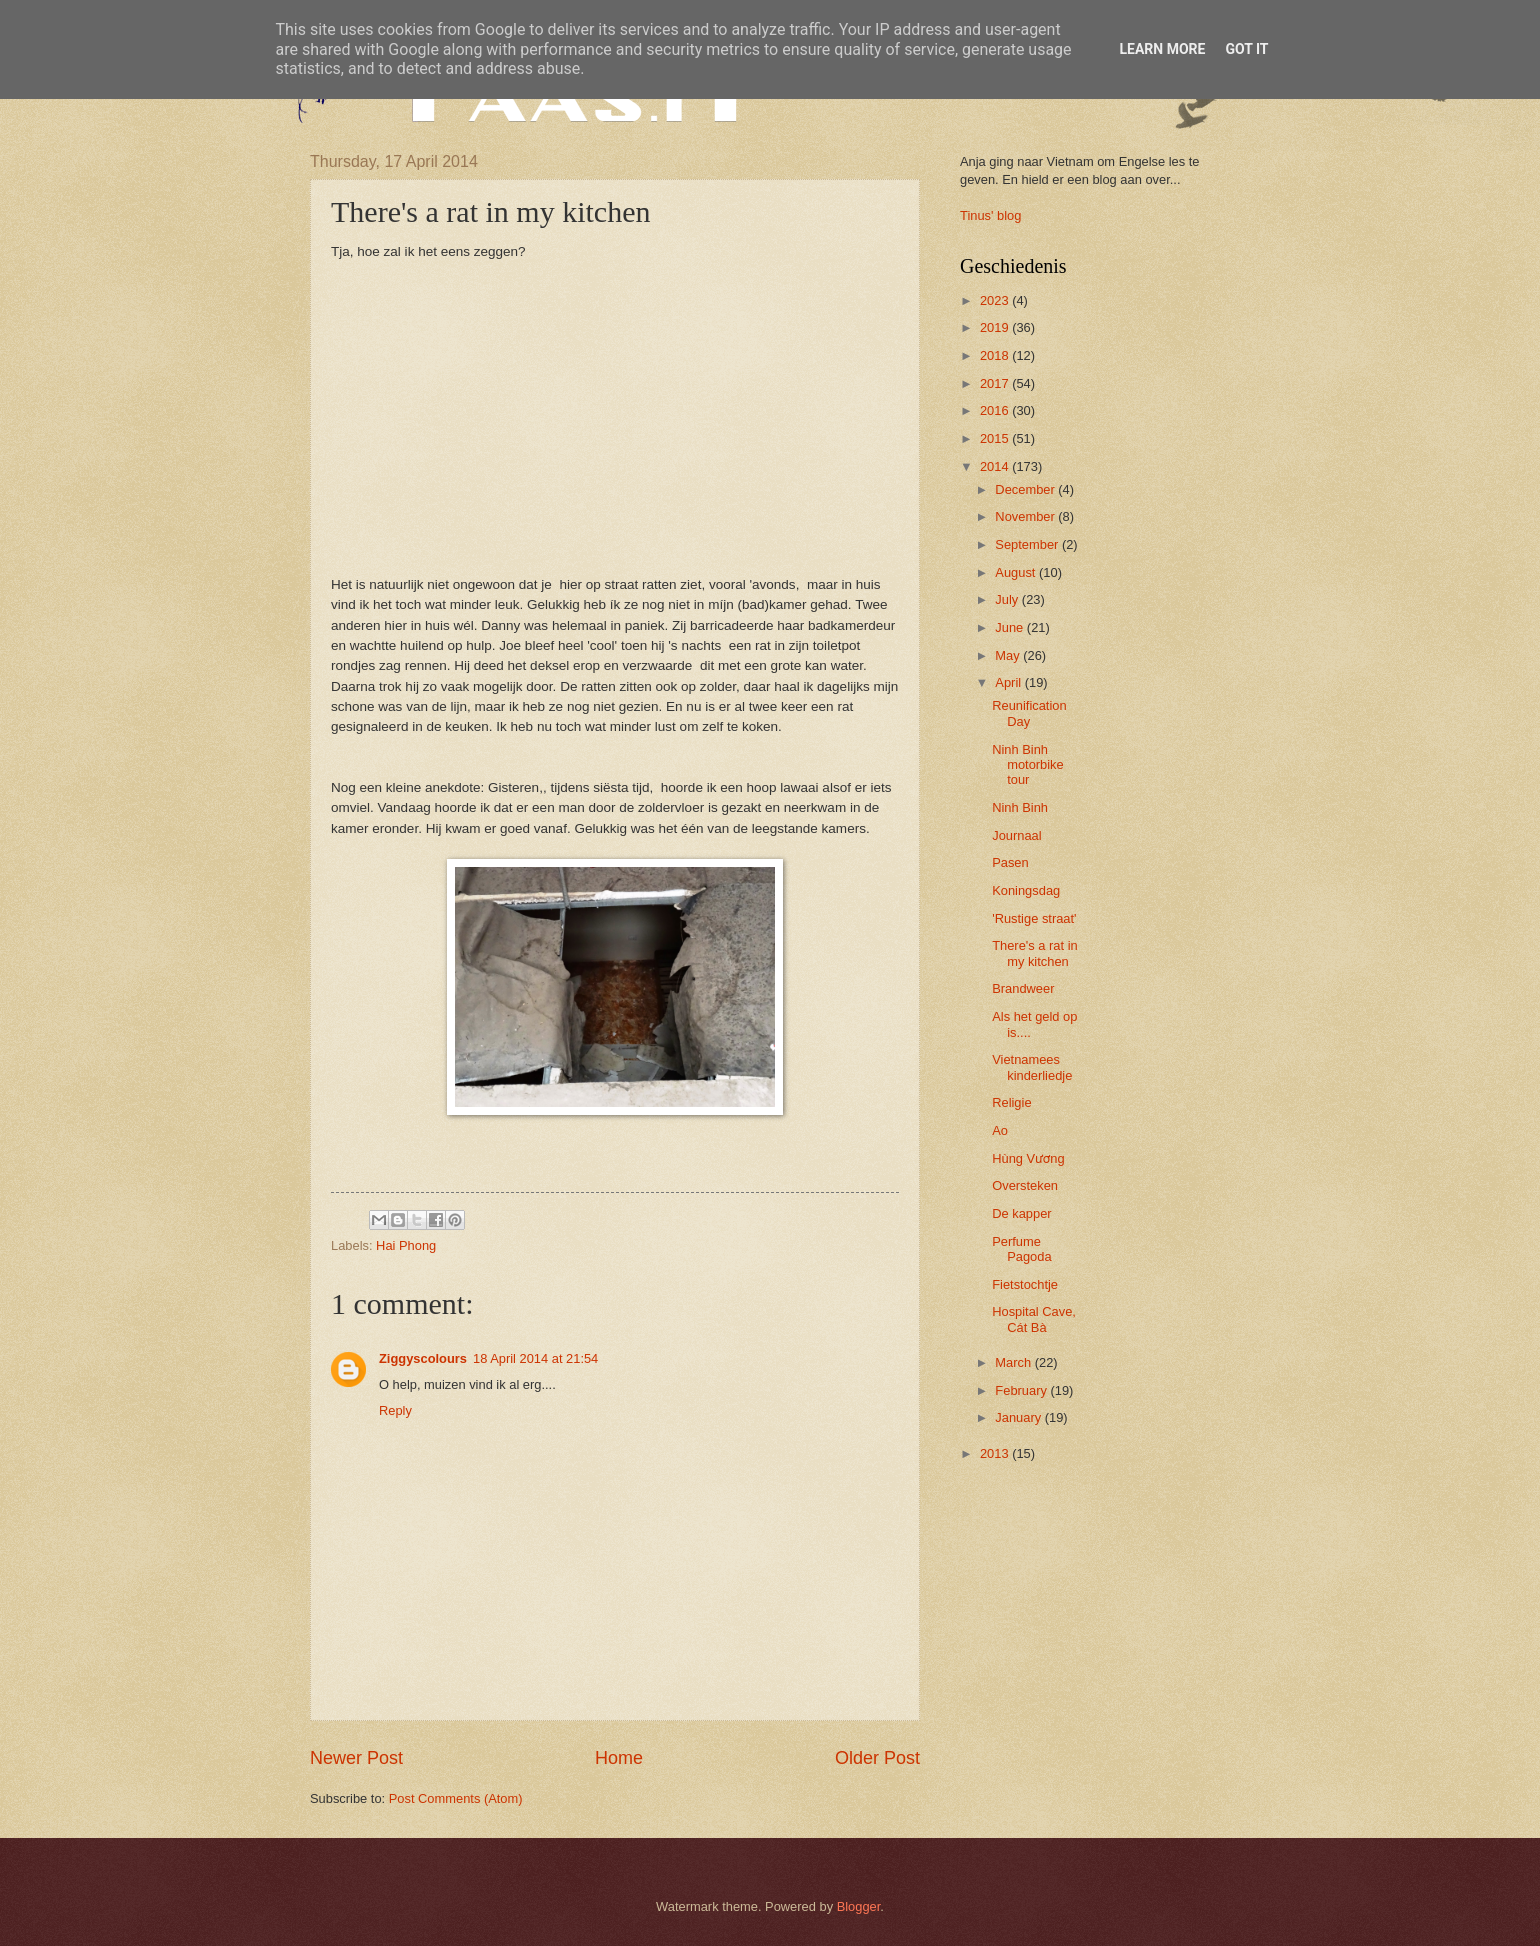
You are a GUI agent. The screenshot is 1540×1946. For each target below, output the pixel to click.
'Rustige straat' (1034, 918)
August (1017, 572)
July (1008, 599)
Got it (1246, 49)
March (1014, 1362)
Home (619, 1758)
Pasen (1010, 862)
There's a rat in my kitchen (1034, 953)
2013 (996, 1453)
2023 (996, 300)
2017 (996, 383)
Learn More (1162, 49)
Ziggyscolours (423, 1358)
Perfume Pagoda (1021, 1249)
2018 (996, 355)
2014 (996, 466)
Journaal (1016, 835)
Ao (1000, 1130)
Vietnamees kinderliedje (1032, 1067)
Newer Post (356, 1758)
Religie (1011, 1102)
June (1011, 627)
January (1019, 1417)
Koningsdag (1026, 890)
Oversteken (1025, 1185)
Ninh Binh (1020, 807)
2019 (996, 327)
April (1009, 682)
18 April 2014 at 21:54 (535, 1358)
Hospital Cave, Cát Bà (1034, 1319)
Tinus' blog (990, 215)
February (1022, 1390)
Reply (395, 1410)
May (1009, 655)
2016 (996, 410)
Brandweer (1023, 988)
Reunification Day (1029, 713)
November (1026, 516)
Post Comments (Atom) (456, 1798)
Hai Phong (406, 1245)
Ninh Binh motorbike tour (1028, 765)
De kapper (1021, 1213)
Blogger (859, 1906)
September (1028, 544)
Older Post (877, 1758)
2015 (996, 438)
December (1026, 489)
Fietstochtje (1025, 1284)
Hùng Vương (1028, 1158)
